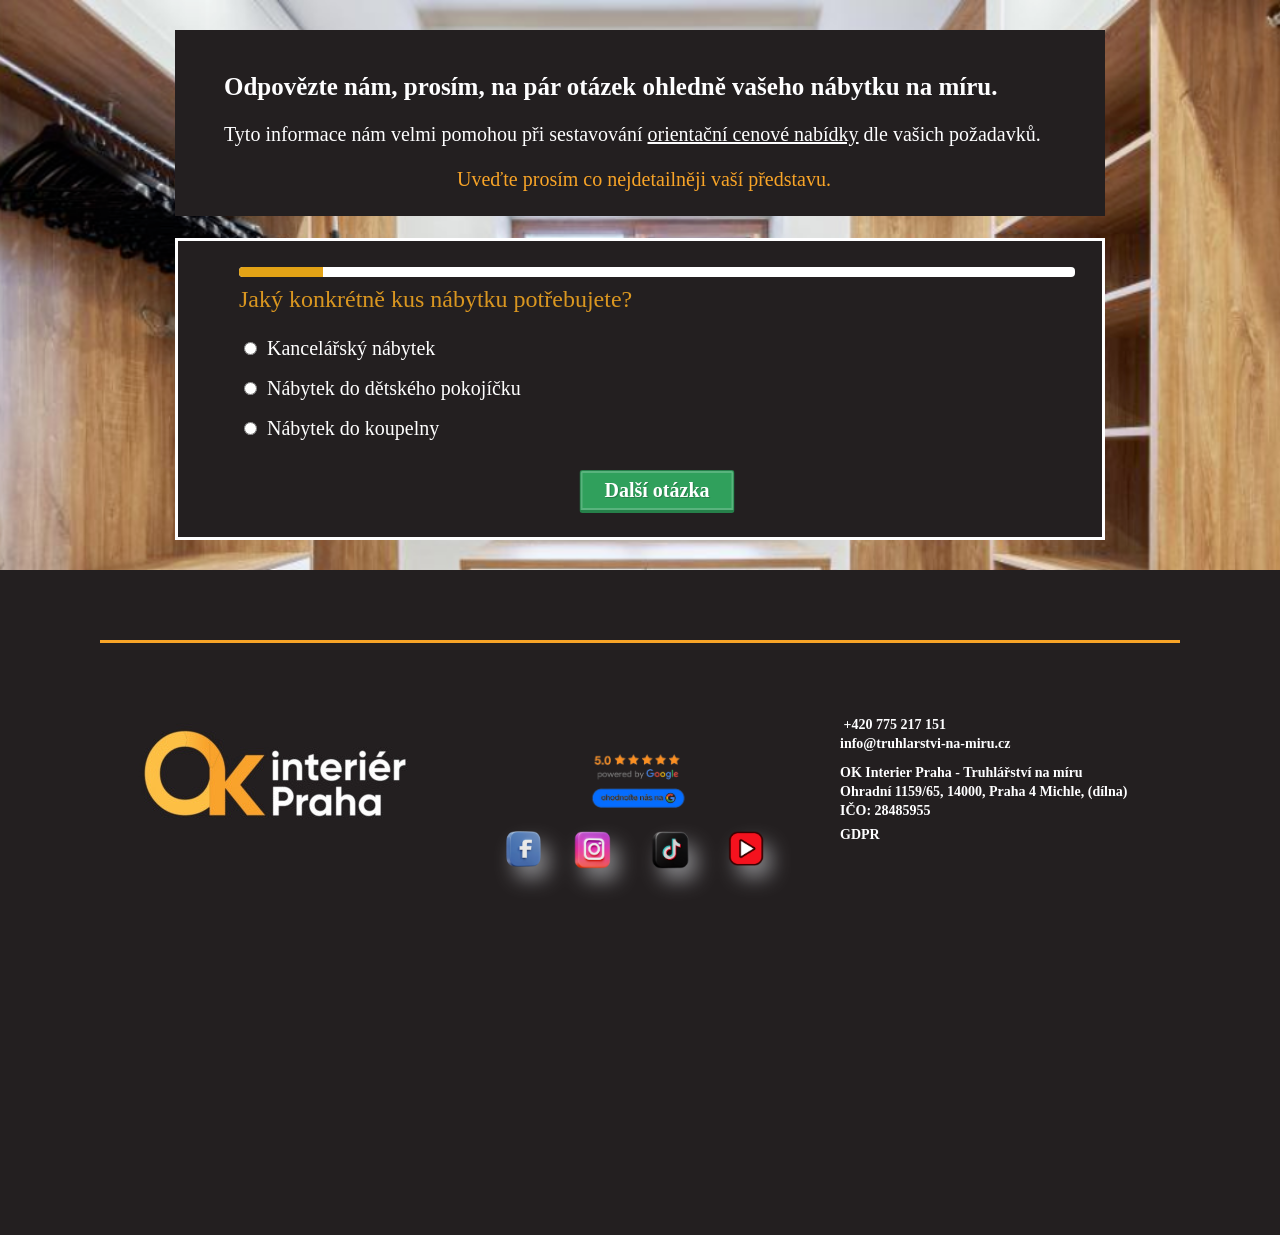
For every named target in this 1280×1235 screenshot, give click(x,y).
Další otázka (657, 490)
